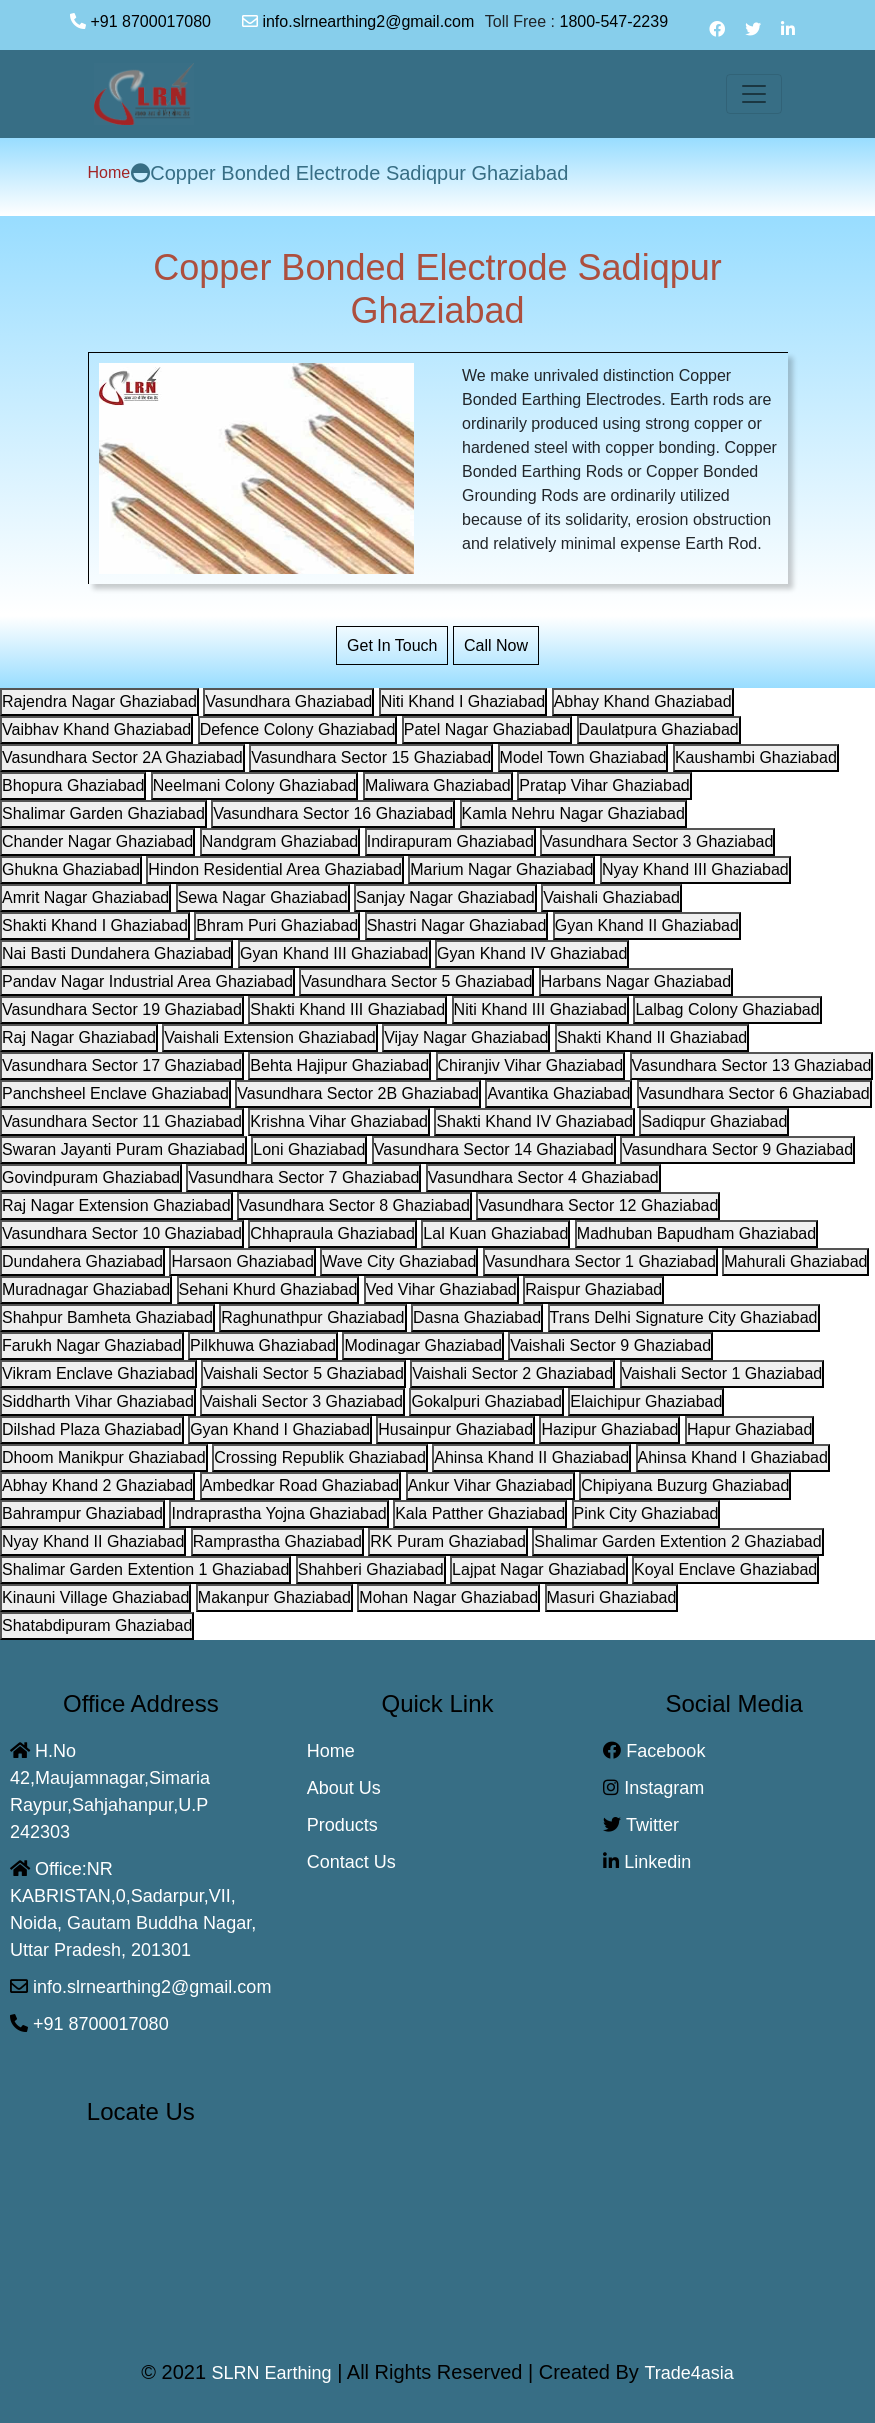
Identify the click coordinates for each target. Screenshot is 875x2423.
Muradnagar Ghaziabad (86, 1289)
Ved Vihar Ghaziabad (441, 1289)
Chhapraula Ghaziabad (332, 1233)
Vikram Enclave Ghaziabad (98, 1373)
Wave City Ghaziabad (399, 1261)
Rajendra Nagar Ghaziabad (99, 701)
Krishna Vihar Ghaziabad (339, 1121)
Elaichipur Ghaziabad (646, 1401)
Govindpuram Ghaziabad (91, 1177)
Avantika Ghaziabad (558, 1093)
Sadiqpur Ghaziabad (714, 1121)
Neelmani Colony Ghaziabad (255, 785)
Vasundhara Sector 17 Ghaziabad (122, 1065)
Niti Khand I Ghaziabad (463, 701)
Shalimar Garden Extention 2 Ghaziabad (677, 1541)
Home (109, 172)
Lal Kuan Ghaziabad (495, 1233)
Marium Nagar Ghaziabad (501, 869)
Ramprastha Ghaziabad (277, 1541)
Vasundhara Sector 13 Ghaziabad (752, 1065)
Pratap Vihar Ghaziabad (604, 785)
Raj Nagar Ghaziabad (79, 1037)
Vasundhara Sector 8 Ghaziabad (354, 1205)
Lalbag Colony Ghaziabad (727, 1009)
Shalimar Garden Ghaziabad (103, 813)
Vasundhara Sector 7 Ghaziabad (303, 1177)
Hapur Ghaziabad (749, 1429)
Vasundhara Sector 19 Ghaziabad (122, 1009)
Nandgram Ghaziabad (280, 841)
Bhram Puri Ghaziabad (277, 925)
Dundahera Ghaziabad (82, 1261)
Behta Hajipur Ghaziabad (339, 1065)
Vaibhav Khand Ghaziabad (96, 729)
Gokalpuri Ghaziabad (486, 1401)
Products (342, 1825)
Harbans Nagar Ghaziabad (636, 981)
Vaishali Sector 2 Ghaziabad (512, 1373)
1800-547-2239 (621, 21)
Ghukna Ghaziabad (71, 869)
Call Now (496, 645)
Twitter (641, 1825)
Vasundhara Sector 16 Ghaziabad (333, 813)
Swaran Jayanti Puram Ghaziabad (123, 1149)
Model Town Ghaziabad (583, 757)
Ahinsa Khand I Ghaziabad (733, 1457)
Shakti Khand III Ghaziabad (347, 1009)
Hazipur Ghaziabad (609, 1429)
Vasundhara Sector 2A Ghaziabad (122, 757)
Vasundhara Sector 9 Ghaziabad (737, 1149)
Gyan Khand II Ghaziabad (647, 925)
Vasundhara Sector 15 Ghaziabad (371, 757)
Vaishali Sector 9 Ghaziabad (610, 1345)
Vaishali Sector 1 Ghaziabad (722, 1373)
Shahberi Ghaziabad (371, 1569)
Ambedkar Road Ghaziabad (300, 1485)
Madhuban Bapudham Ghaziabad (696, 1233)
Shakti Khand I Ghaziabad (95, 925)
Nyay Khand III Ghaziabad (695, 869)
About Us (344, 1788)
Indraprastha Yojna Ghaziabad (278, 1513)
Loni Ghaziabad (309, 1149)
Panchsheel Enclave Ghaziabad (115, 1093)
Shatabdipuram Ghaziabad (97, 1625)
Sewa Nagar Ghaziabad (263, 897)
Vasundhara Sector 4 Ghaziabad (543, 1177)
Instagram (653, 1788)
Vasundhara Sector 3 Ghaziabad (657, 841)
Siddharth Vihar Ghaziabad (98, 1401)
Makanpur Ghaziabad (274, 1597)
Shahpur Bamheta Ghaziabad (107, 1317)
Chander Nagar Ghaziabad (97, 841)
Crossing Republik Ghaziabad (320, 1457)
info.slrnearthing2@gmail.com (358, 21)
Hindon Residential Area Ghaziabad (275, 869)
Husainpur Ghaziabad (455, 1429)
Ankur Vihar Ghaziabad (490, 1485)
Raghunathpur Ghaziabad (312, 1317)
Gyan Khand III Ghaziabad (334, 953)
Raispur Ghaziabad (593, 1289)
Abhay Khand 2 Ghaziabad (97, 1485)
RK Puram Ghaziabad (448, 1541)
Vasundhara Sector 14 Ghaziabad (494, 1149)
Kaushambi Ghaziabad (756, 757)
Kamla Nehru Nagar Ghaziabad (573, 813)
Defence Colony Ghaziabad (298, 729)
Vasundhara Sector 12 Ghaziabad (598, 1205)
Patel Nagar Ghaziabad (487, 729)
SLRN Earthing (272, 2373)
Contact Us (351, 1862)
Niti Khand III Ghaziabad (540, 1009)
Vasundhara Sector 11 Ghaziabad (122, 1121)
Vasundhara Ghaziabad (288, 701)
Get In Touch (392, 645)
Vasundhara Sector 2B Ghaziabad (358, 1093)
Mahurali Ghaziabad (795, 1261)
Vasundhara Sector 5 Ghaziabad (416, 981)
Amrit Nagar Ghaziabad (85, 897)
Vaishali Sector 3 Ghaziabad (302, 1401)
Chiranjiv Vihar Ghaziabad (531, 1065)
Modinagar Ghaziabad (422, 1345)
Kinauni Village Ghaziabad (95, 1597)
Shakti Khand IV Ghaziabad (534, 1121)
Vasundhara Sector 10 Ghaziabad (122, 1233)
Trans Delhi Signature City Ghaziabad (684, 1317)
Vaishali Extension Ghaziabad (269, 1037)
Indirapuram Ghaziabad (450, 841)
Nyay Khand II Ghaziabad (93, 1541)
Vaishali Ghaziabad (611, 897)
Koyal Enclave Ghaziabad (725, 1569)
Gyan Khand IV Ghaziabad (532, 953)
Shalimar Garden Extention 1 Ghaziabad (145, 1569)
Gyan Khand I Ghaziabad (280, 1429)
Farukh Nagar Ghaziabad (92, 1345)
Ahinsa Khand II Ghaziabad (531, 1457)
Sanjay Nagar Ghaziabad (445, 897)
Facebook (654, 1751)
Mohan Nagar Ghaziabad (448, 1597)
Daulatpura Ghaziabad (659, 729)
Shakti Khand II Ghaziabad (652, 1037)
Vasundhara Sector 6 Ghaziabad (754, 1093)
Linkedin (647, 1862)
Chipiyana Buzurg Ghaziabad (685, 1485)
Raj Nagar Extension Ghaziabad (116, 1205)
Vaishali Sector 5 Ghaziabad (303, 1373)
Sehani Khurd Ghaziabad (268, 1289)
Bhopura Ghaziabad (73, 785)
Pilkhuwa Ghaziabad (263, 1345)
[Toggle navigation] (754, 94)
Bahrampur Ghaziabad (82, 1513)
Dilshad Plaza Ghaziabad (92, 1429)
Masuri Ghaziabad (612, 1597)
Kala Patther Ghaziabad (480, 1513)
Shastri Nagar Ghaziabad (457, 925)
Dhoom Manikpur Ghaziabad (104, 1457)
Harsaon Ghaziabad (242, 1261)
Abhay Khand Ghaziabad (643, 701)
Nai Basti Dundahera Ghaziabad (116, 953)
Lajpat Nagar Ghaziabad (538, 1569)
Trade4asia (688, 2373)
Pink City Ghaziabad (646, 1513)
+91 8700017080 (150, 21)
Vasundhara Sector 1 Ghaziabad (600, 1261)
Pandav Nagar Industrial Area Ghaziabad (147, 981)
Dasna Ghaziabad (477, 1317)
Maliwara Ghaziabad (438, 785)
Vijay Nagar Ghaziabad (466, 1037)
